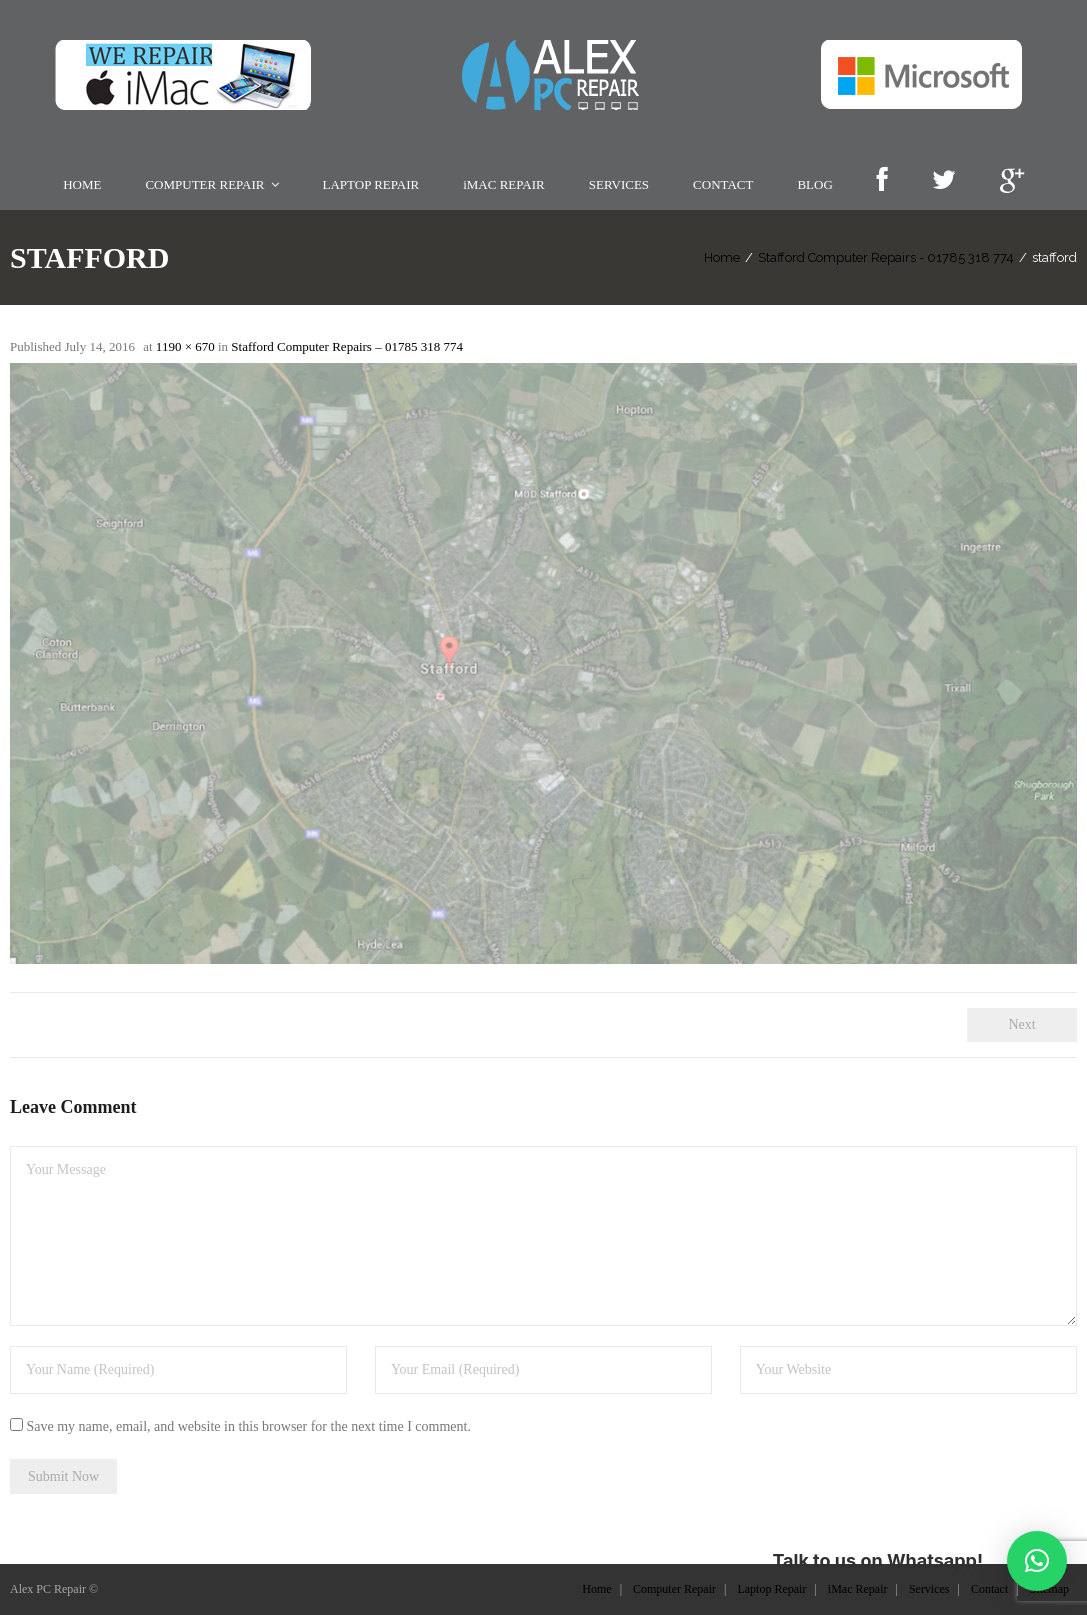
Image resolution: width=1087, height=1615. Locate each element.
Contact (989, 1589)
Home (722, 257)
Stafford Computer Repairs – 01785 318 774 (347, 346)
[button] (1037, 1561)
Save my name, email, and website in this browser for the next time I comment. (249, 1426)
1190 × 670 (185, 346)
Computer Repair (674, 1589)
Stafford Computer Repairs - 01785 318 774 (886, 257)
